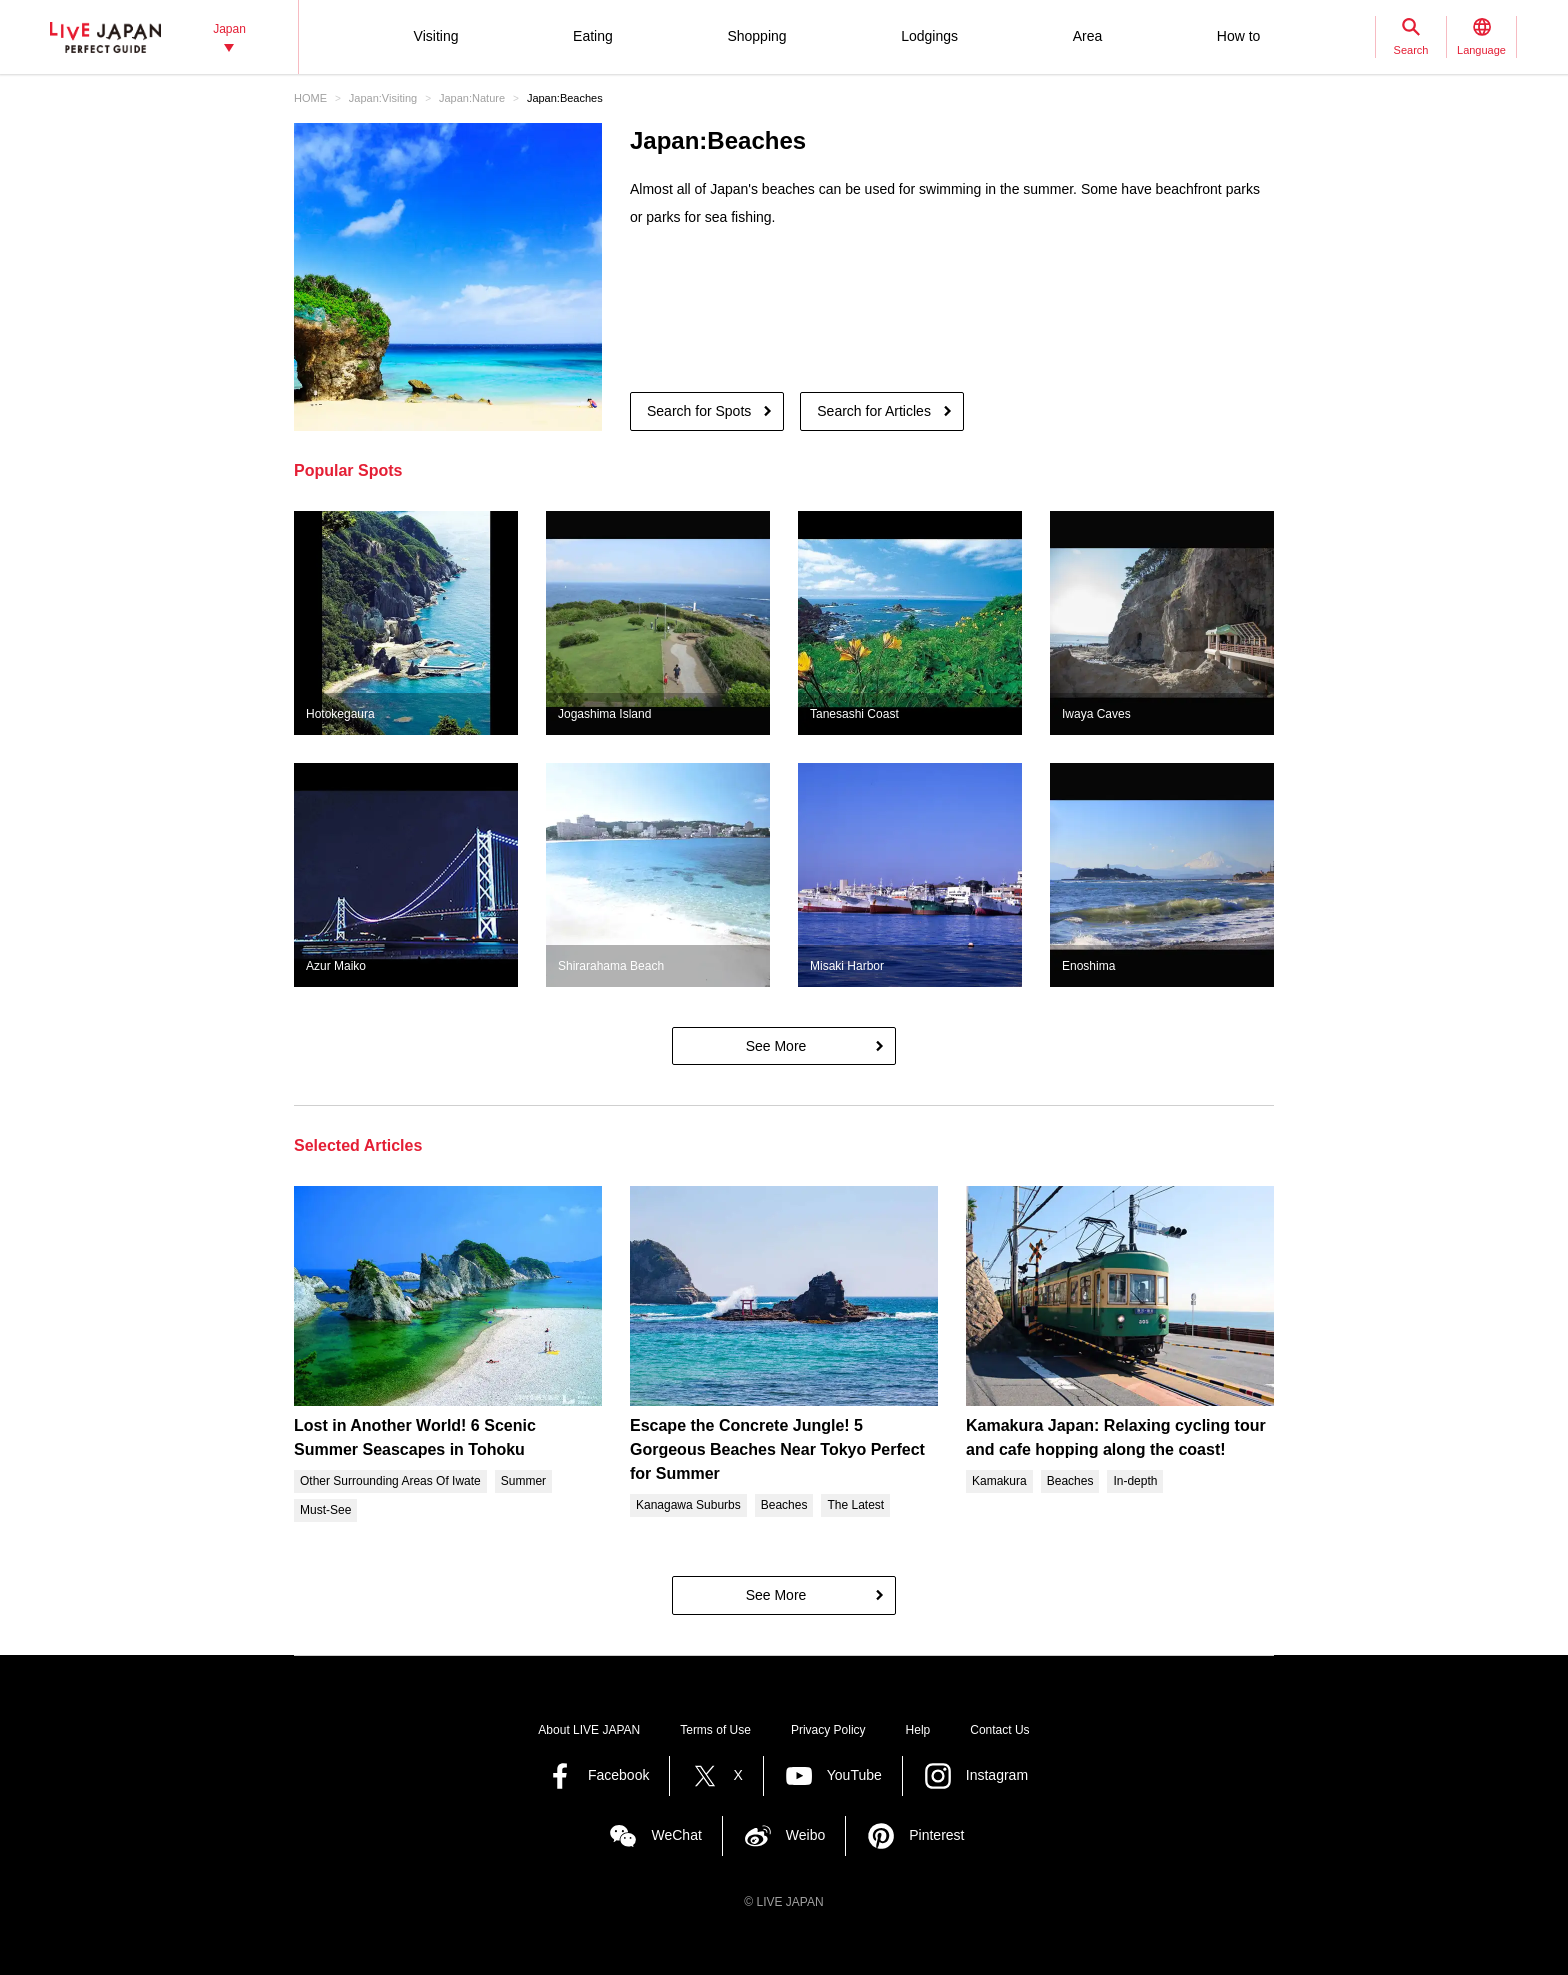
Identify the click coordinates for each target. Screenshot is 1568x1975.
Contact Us (999, 1730)
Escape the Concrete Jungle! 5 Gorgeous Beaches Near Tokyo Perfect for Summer (777, 1449)
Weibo (805, 1835)
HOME (310, 98)
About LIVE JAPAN (589, 1730)
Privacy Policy (828, 1730)
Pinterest (936, 1835)
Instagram (997, 1775)
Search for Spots (699, 411)
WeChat (676, 1835)
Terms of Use (715, 1730)
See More (776, 1046)
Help (918, 1730)
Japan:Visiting (383, 98)
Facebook (618, 1775)
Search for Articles (874, 411)
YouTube (854, 1775)
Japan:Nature (472, 98)
